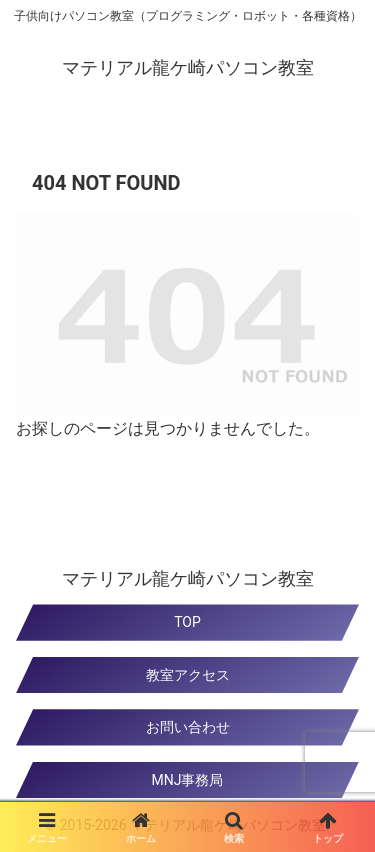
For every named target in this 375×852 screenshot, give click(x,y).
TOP (187, 622)
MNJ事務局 (188, 780)
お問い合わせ (188, 727)
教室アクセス (188, 675)
